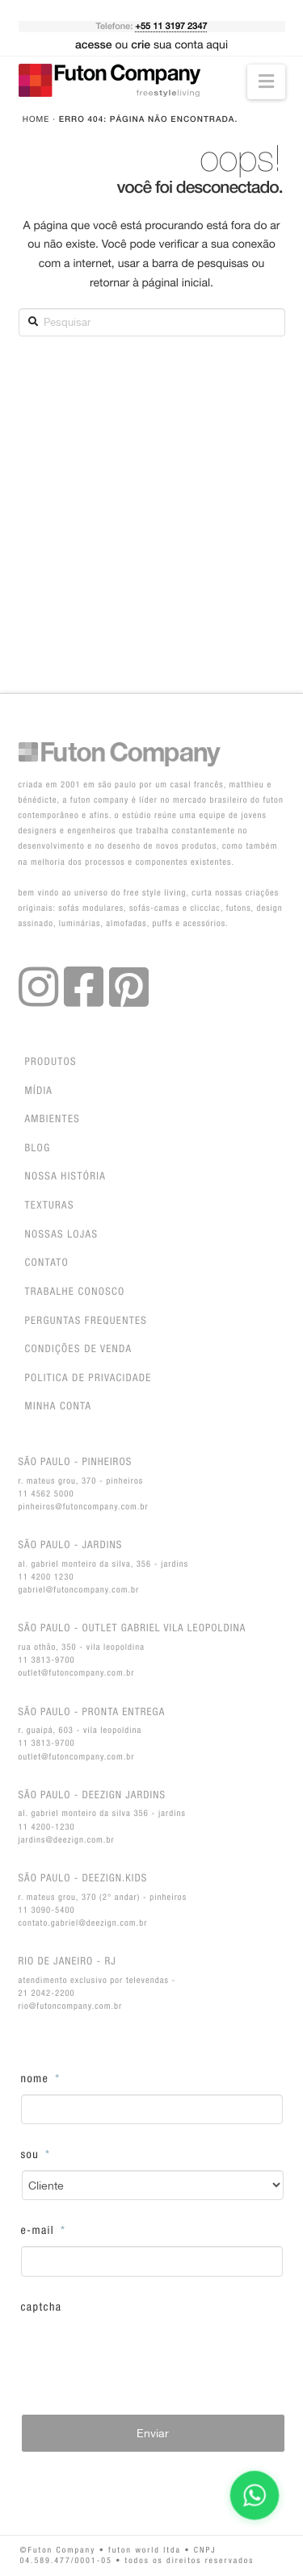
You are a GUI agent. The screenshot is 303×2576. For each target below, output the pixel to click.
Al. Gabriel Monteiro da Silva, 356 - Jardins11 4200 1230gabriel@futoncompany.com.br (104, 1566)
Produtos (51, 1062)
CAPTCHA (41, 2307)
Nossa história (66, 1177)
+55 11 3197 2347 (171, 26)
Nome (41, 2079)
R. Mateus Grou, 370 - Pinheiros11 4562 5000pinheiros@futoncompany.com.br (84, 1483)
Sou (36, 2154)
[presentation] (144, 2354)
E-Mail (43, 2230)
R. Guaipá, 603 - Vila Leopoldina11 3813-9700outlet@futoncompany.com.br (92, 1733)
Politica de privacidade (88, 1378)
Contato (47, 1263)
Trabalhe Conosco (75, 1292)
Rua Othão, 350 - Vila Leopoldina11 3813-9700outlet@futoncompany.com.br (132, 1649)
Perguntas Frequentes (86, 1321)
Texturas (49, 1206)
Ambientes (53, 1119)
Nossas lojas (62, 1235)
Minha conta (58, 1407)
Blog (38, 1148)
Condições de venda (79, 1349)
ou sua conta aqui (151, 45)
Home (36, 119)
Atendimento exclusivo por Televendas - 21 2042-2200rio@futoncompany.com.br (97, 1982)
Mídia (39, 1091)
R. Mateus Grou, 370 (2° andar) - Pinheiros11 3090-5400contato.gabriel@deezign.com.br (103, 1899)
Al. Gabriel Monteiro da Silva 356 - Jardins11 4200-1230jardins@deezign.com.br (102, 1816)
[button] (266, 82)
